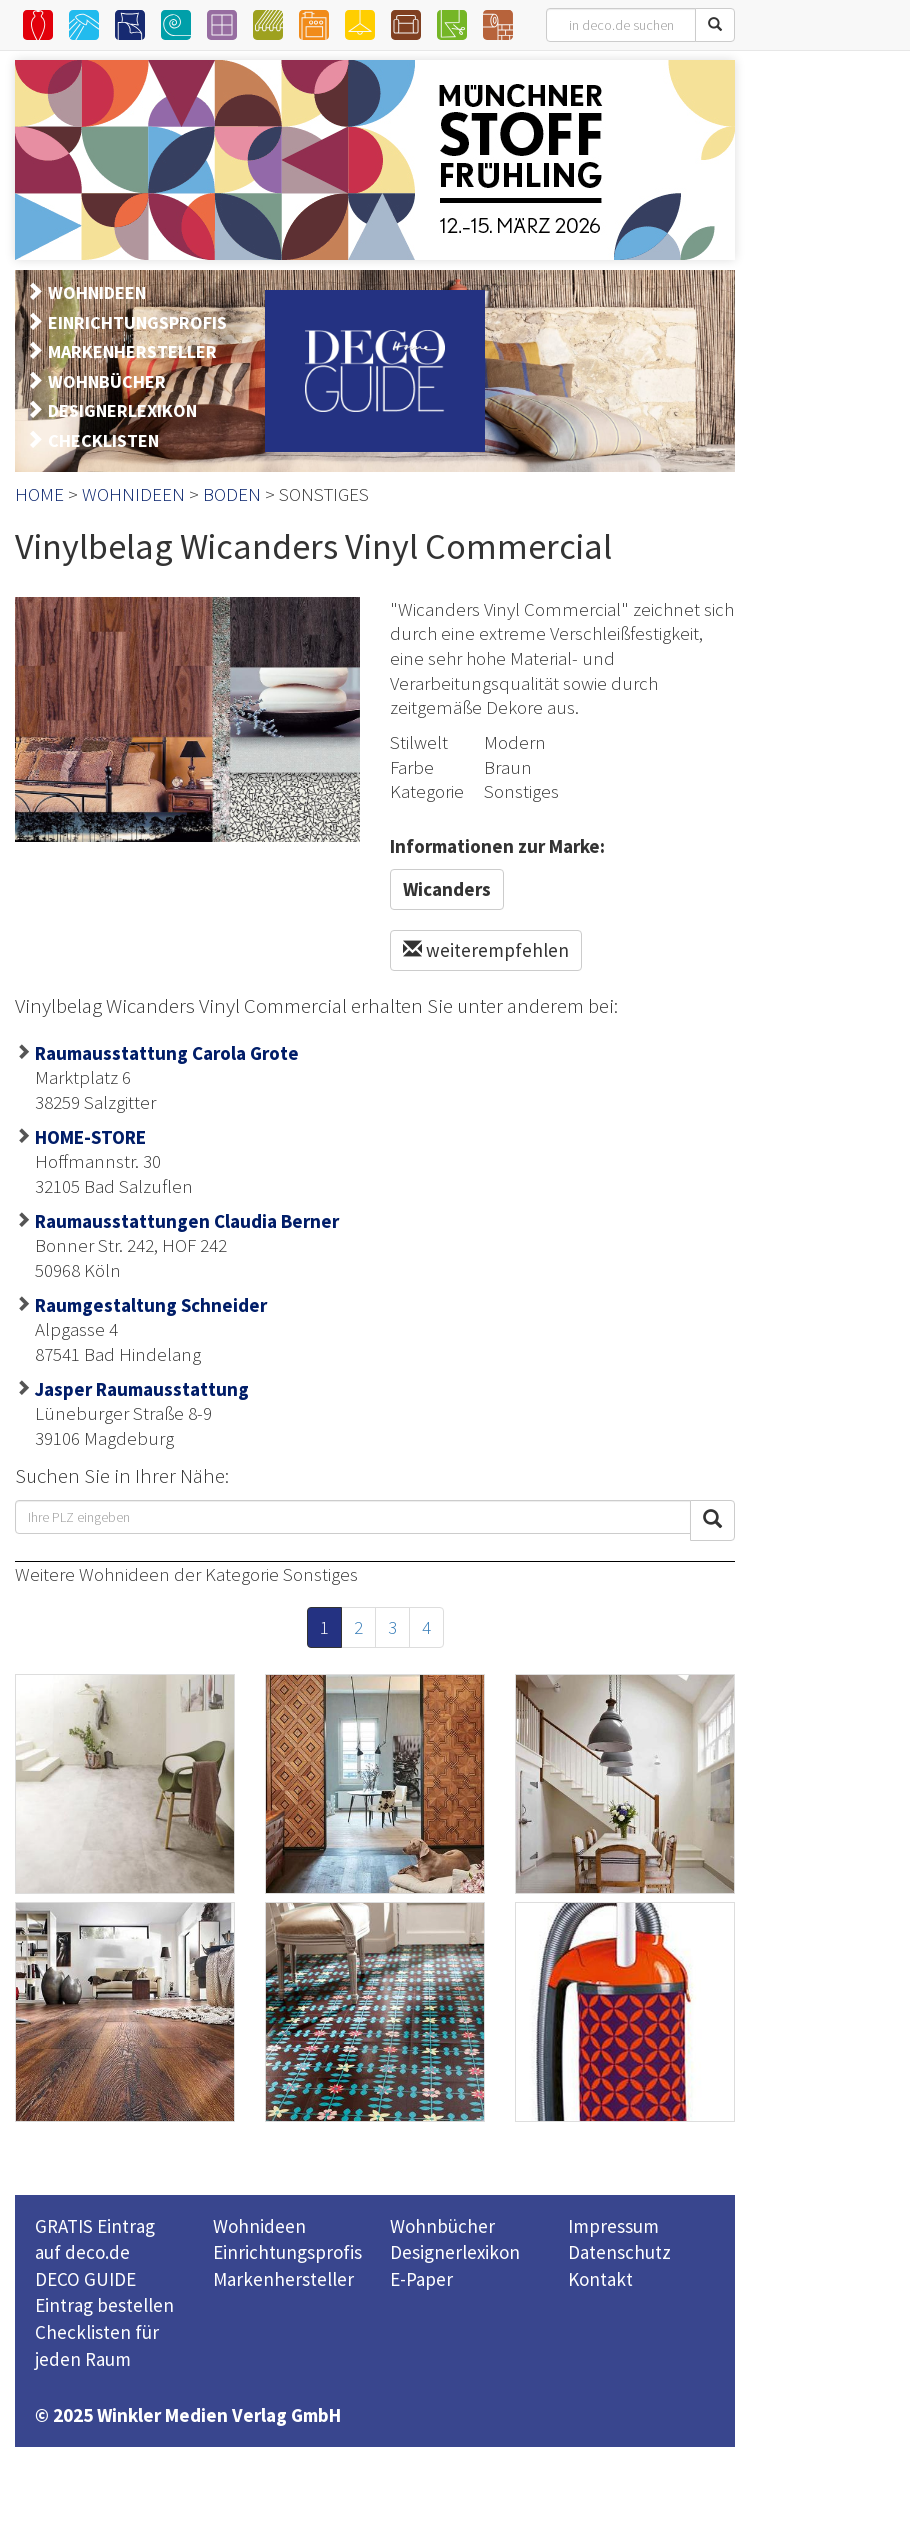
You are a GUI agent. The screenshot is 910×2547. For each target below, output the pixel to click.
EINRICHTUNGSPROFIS (137, 322)
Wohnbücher (442, 2226)
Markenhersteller (283, 2279)
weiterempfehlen (486, 950)
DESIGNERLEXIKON (122, 410)
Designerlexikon (455, 2252)
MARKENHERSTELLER (132, 351)
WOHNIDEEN (97, 292)
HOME (39, 494)
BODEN (232, 494)
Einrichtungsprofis (287, 2252)
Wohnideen (259, 2226)
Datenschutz (619, 2252)
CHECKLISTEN (103, 440)
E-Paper (421, 2279)
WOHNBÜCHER (107, 381)
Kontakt (600, 2279)
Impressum (613, 2226)
